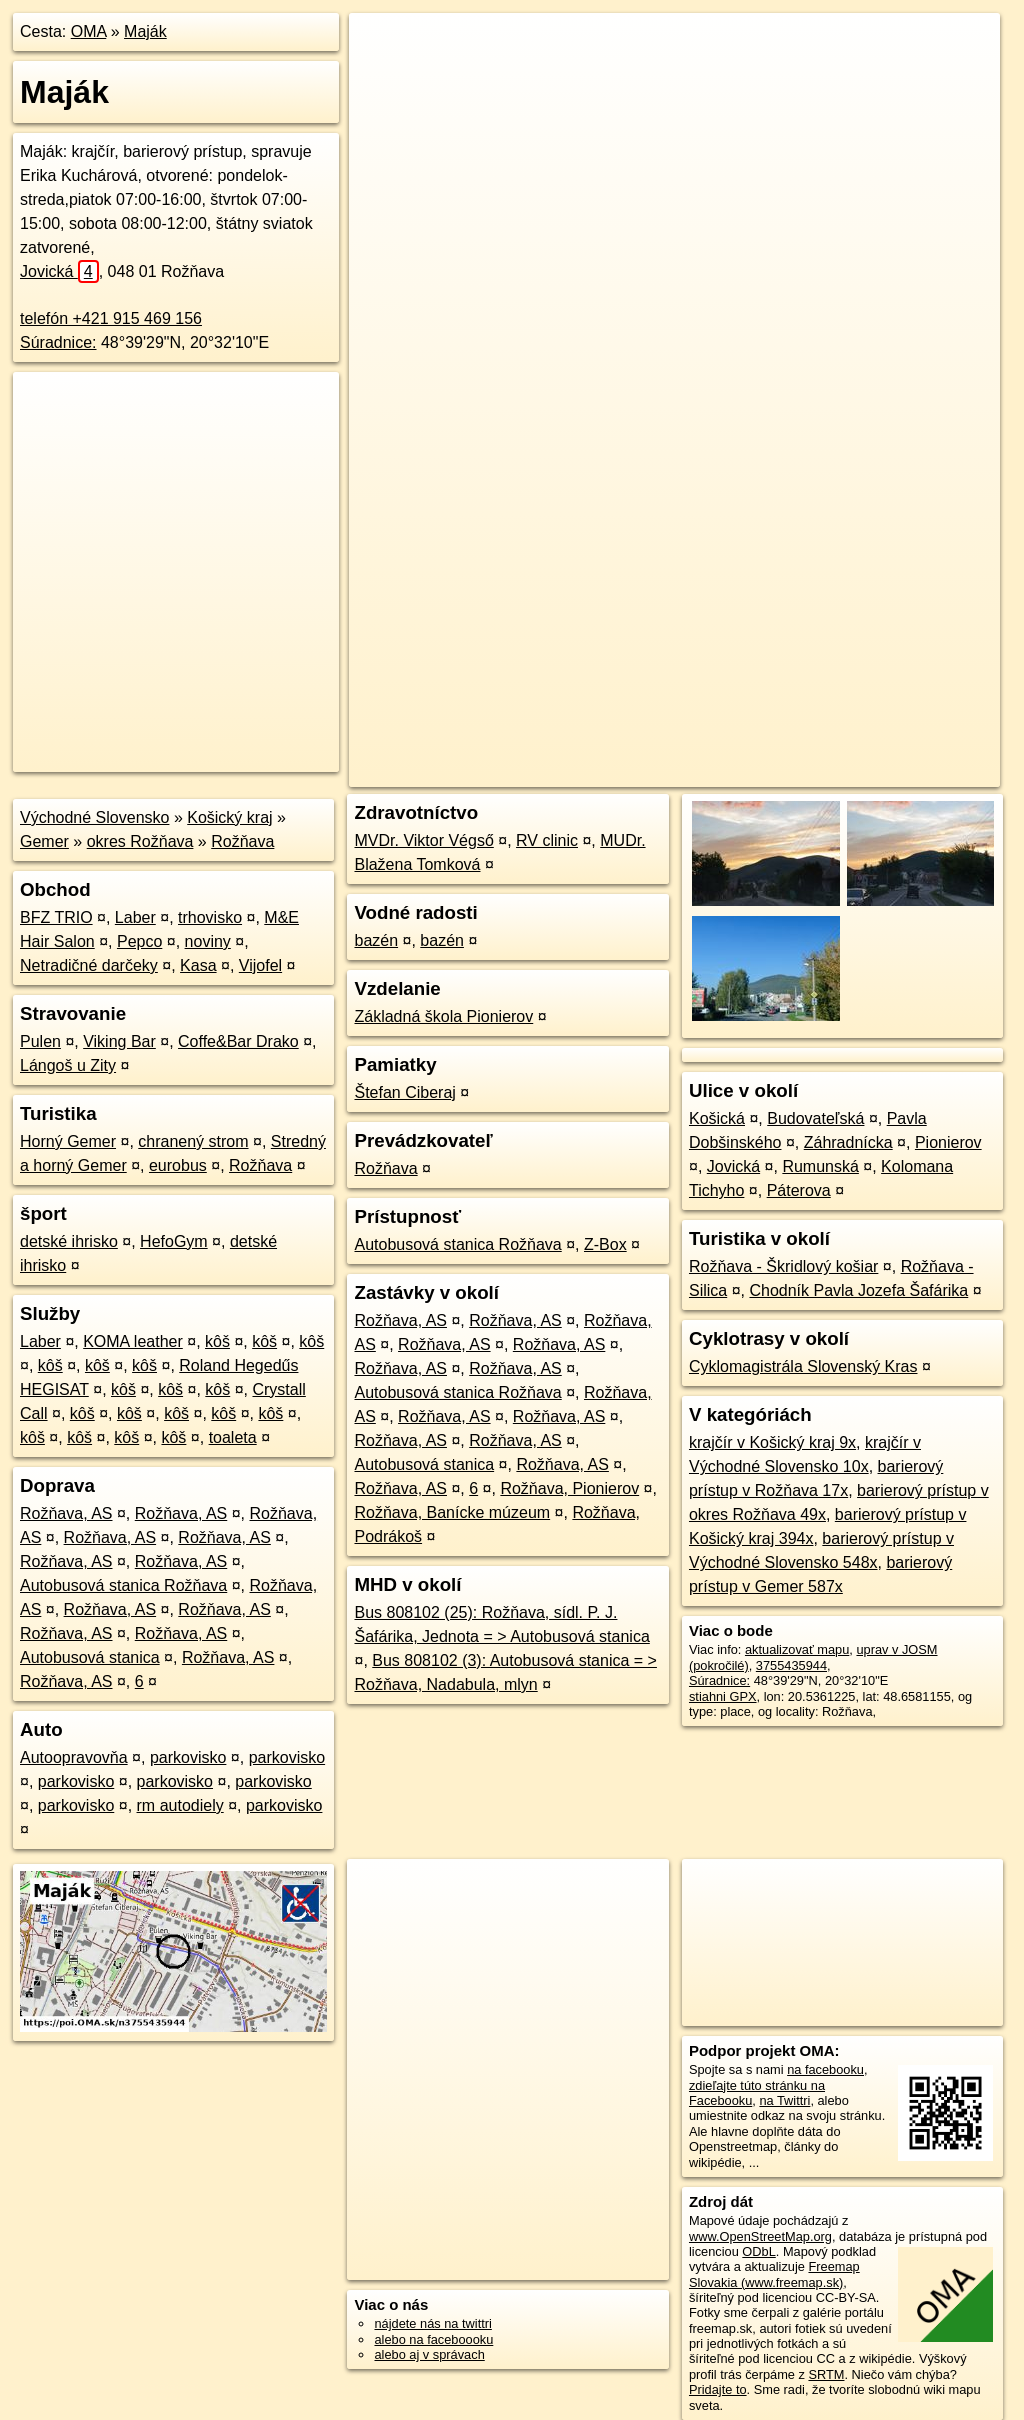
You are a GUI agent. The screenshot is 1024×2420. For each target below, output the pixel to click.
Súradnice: (58, 342)
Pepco (139, 941)
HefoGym (174, 1241)
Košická (717, 1118)
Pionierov (948, 1142)
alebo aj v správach (429, 2354)
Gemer (44, 841)
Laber (135, 917)
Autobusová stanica (90, 1657)
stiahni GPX (723, 1696)
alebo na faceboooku (433, 2339)
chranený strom (193, 1141)
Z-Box (605, 1244)
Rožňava (242, 841)
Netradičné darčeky (89, 965)
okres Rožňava (140, 841)
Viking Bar (119, 1041)
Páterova (799, 1190)
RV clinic (547, 840)
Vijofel (260, 965)
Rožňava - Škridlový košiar (783, 1266)
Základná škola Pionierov (443, 1016)
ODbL (758, 2251)
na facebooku (825, 2069)
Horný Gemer (68, 1141)
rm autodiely (180, 1805)
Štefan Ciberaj (404, 1092)
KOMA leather (133, 1341)
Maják (145, 31)
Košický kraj (229, 817)
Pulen (40, 1041)
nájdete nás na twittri (432, 2323)
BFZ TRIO (56, 917)
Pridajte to (718, 2389)
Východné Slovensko (94, 817)
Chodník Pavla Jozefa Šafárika (858, 1290)
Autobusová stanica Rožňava (123, 1585)
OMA (89, 31)
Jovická (59, 271)
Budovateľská (815, 1118)
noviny (208, 941)
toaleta (233, 1437)
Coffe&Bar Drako (238, 1041)
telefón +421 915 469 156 (111, 318)
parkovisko (188, 1757)
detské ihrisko (69, 1241)
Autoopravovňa (74, 1757)
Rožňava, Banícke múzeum (452, 1512)
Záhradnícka (848, 1142)
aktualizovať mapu (797, 1649)
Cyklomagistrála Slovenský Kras (803, 1366)
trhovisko (210, 917)
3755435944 (791, 1665)
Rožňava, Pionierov (569, 1488)
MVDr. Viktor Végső (423, 840)
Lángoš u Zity (68, 1065)
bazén (376, 940)
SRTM (826, 2374)
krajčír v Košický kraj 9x (772, 1442)
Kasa (198, 965)
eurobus (178, 1165)
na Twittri (784, 2100)
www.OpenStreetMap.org (760, 2236)
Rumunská (820, 1166)
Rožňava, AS (66, 1513)
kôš (217, 1341)
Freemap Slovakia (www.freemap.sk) (774, 2274)
